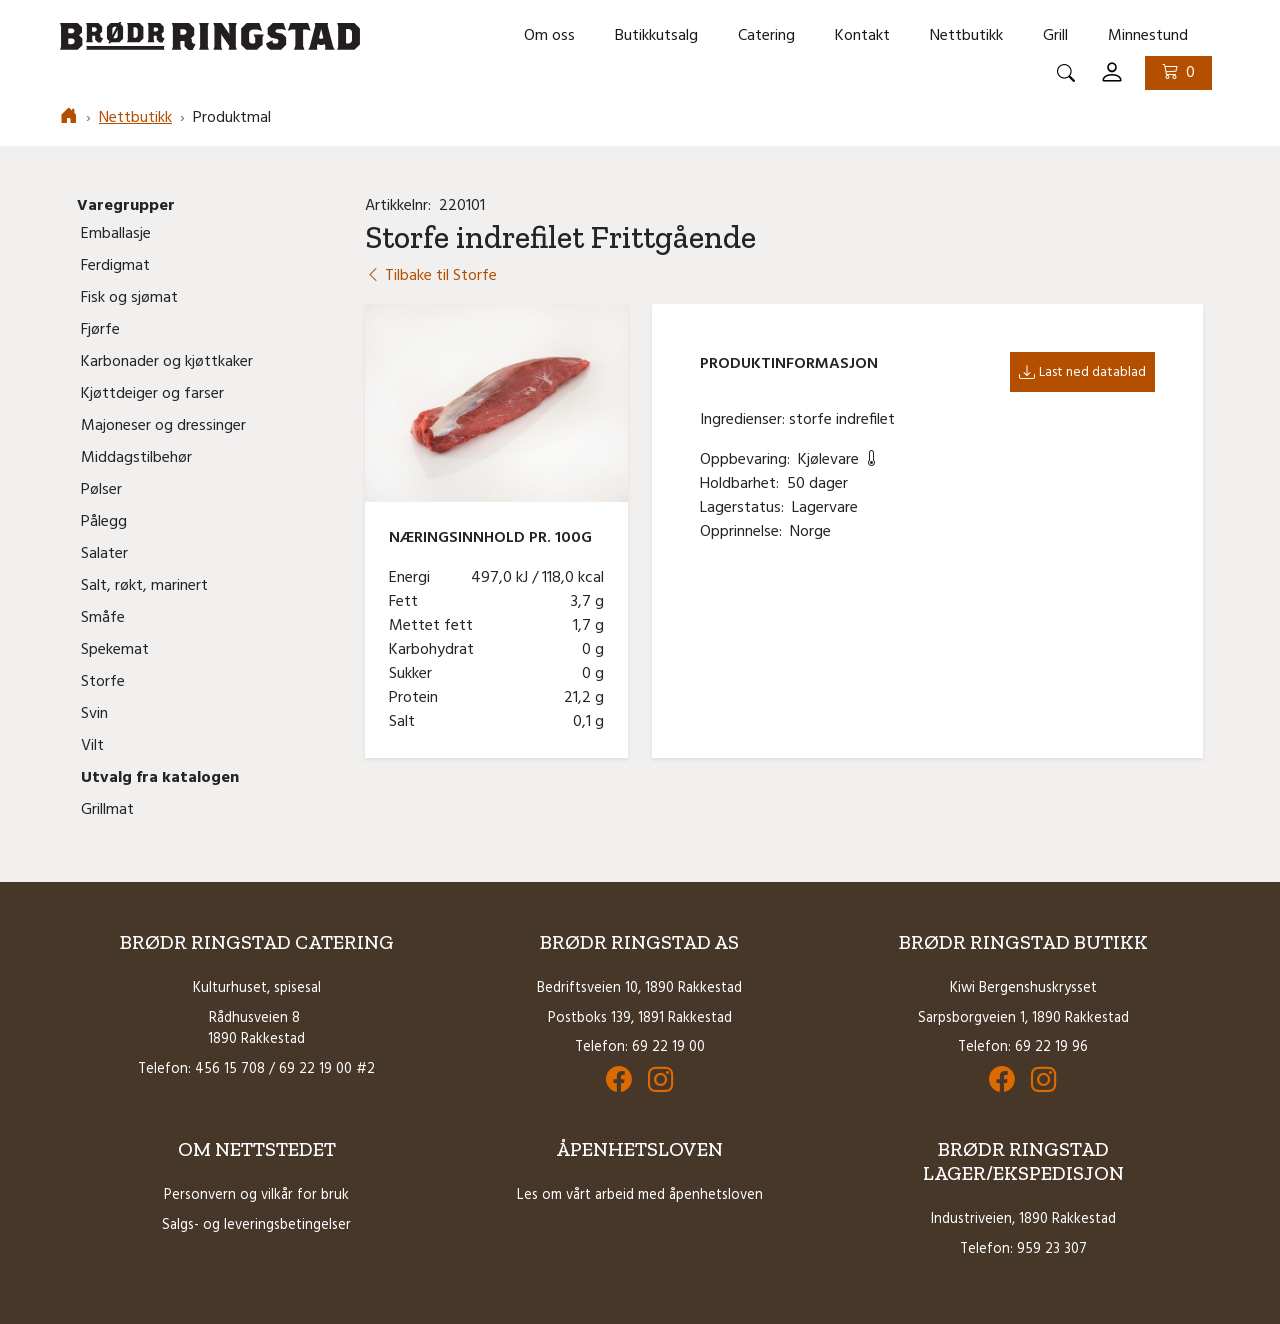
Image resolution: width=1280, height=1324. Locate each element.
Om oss (549, 36)
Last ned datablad (1082, 372)
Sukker (414, 674)
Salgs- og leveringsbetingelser (256, 1225)
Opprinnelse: (745, 532)
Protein (417, 698)
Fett (407, 602)
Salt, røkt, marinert (144, 586)
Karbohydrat (435, 650)
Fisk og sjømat (129, 298)
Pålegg (104, 522)
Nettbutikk (966, 36)
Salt (406, 722)
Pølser (101, 490)
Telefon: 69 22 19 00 (640, 1047)
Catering (766, 36)
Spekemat (115, 650)
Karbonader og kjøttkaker (167, 362)
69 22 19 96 (1051, 1047)
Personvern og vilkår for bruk (256, 1195)
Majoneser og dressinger (163, 426)
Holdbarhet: (743, 484)
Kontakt (862, 36)
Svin (94, 714)
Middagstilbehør (136, 458)
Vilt (92, 746)
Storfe (103, 682)
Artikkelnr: (402, 206)
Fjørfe (100, 330)
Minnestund (1148, 36)
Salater (104, 554)
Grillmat (107, 810)
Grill (1055, 36)
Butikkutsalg (656, 36)
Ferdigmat (115, 266)
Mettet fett (435, 626)
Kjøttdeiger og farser (152, 394)
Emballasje (116, 234)
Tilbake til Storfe (431, 276)
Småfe (103, 618)
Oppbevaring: (749, 460)
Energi (413, 578)
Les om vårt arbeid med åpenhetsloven (640, 1195)
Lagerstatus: (746, 508)
